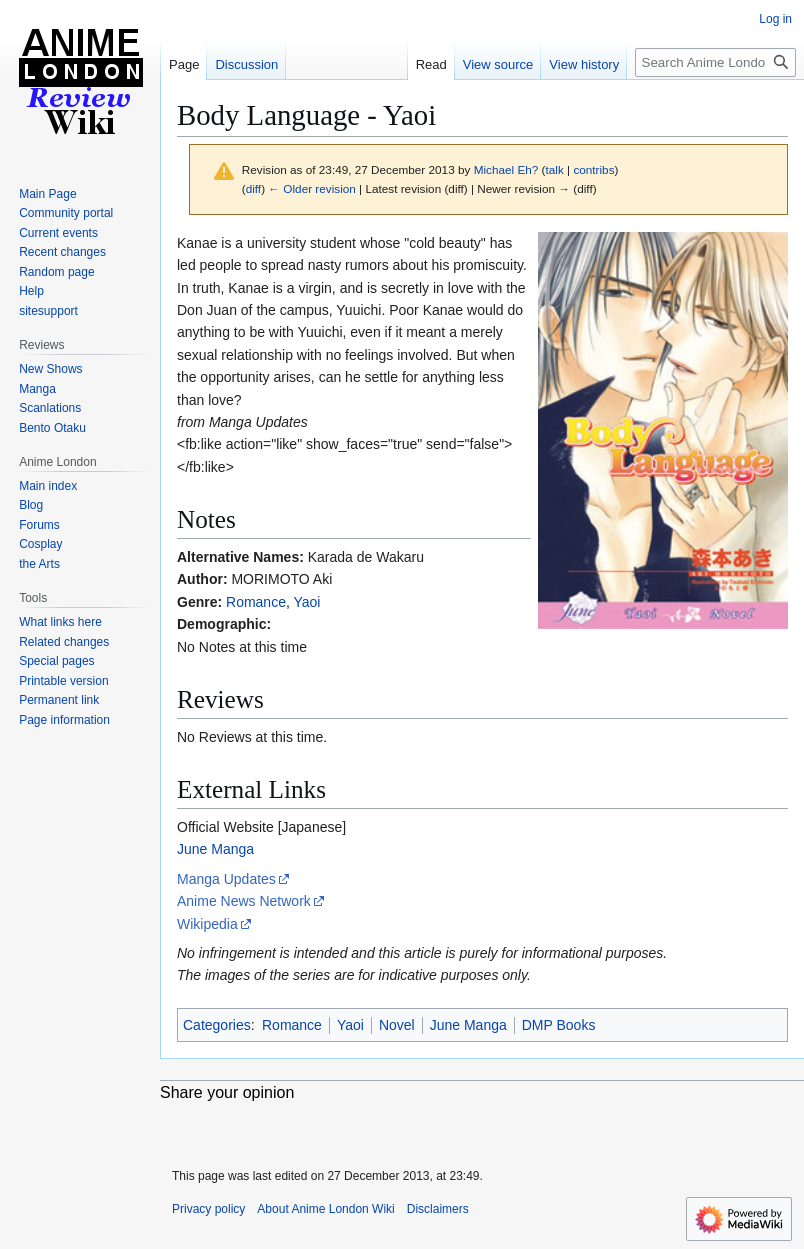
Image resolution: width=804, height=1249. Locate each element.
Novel (397, 1025)
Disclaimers (438, 1209)
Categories (217, 1025)
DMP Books (559, 1025)
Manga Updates (226, 879)
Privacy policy (208, 1209)
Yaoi (306, 602)
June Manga (215, 849)
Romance (256, 602)
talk (554, 169)
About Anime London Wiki (325, 1209)
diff (253, 188)
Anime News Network (244, 901)
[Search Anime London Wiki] (715, 62)
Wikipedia (207, 924)
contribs (593, 169)
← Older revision (312, 188)
